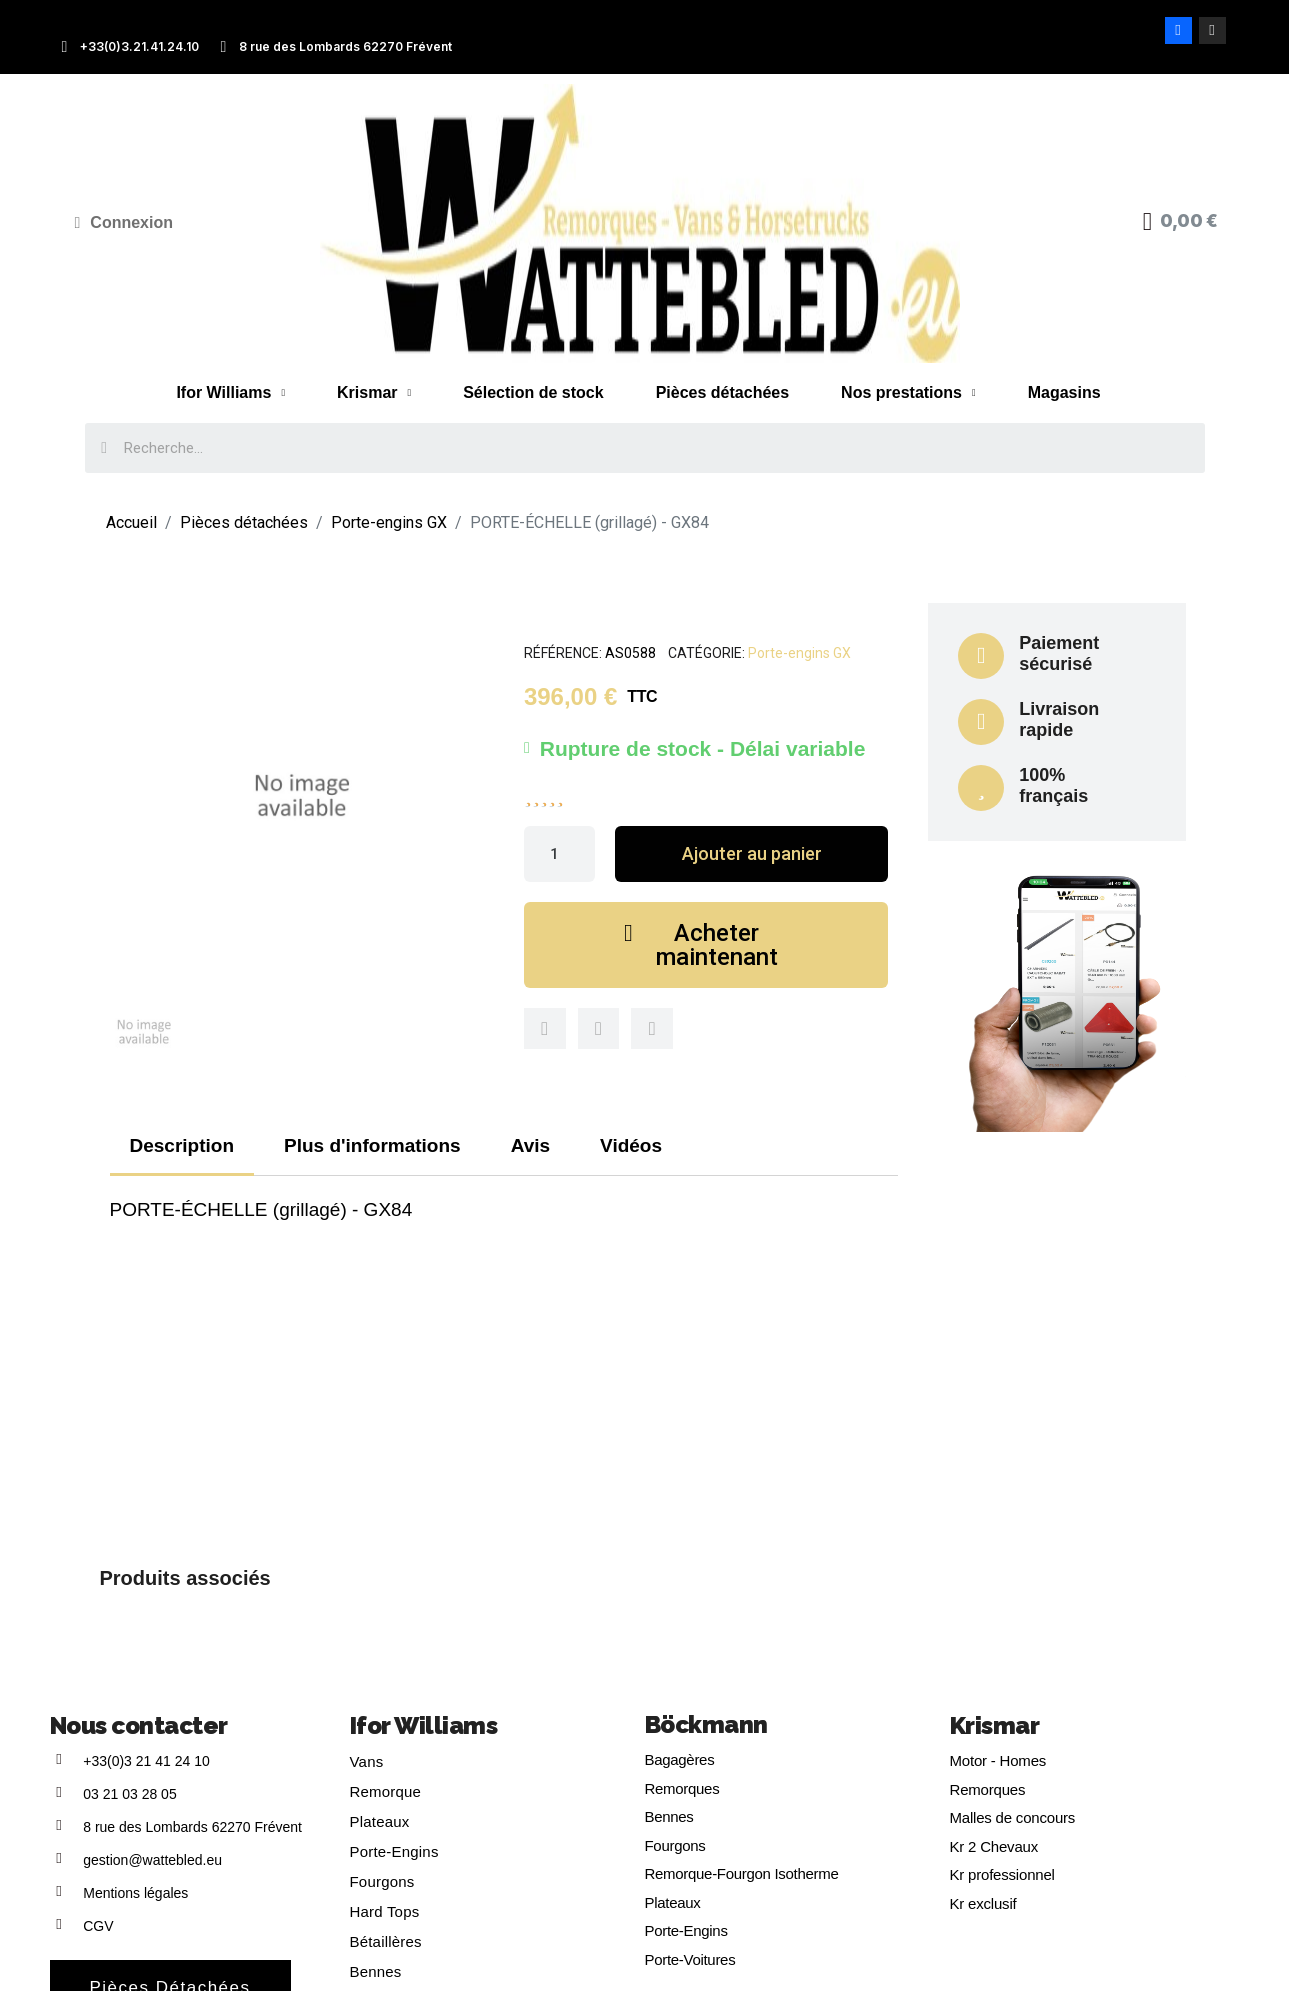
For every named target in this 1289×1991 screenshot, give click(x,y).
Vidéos (631, 1145)
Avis (530, 1145)
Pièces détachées (722, 392)
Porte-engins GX (799, 653)
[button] (751, 854)
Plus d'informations (372, 1145)
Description (182, 1145)
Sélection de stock (533, 392)
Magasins (1064, 392)
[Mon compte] (124, 223)
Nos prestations (908, 393)
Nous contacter (139, 1725)
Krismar (374, 393)
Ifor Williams (230, 393)
